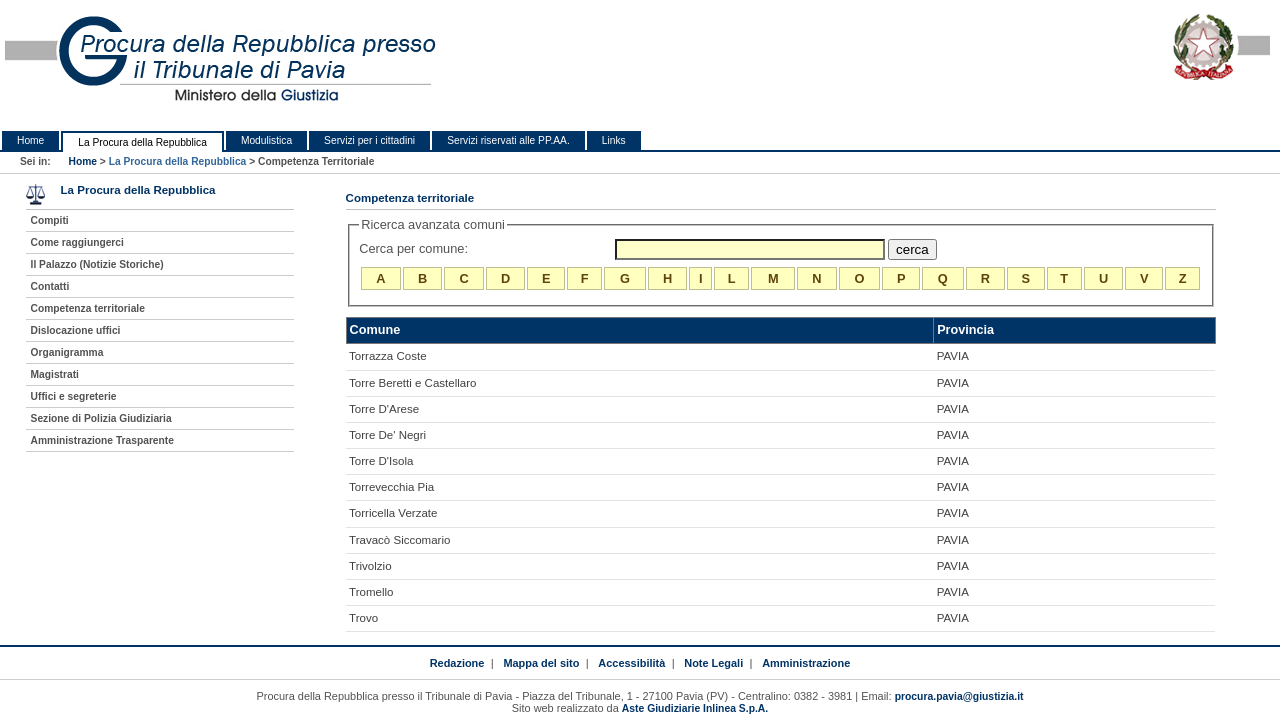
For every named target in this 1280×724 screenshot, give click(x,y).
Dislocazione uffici (76, 330)
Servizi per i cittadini (369, 140)
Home (30, 140)
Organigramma (67, 352)
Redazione (457, 663)
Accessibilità (631, 663)
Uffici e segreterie (74, 396)
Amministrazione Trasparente (102, 440)
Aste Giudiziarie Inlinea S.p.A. (695, 708)
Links (614, 140)
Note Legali (713, 663)
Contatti (50, 286)
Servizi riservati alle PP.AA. (508, 140)
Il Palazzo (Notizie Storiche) (97, 264)
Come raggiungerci (77, 242)
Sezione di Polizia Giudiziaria (101, 418)
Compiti (50, 220)
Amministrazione (806, 663)
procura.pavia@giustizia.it (959, 696)
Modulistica (266, 140)
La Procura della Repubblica (142, 142)
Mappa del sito (541, 663)
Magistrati (55, 374)
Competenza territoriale (88, 308)
